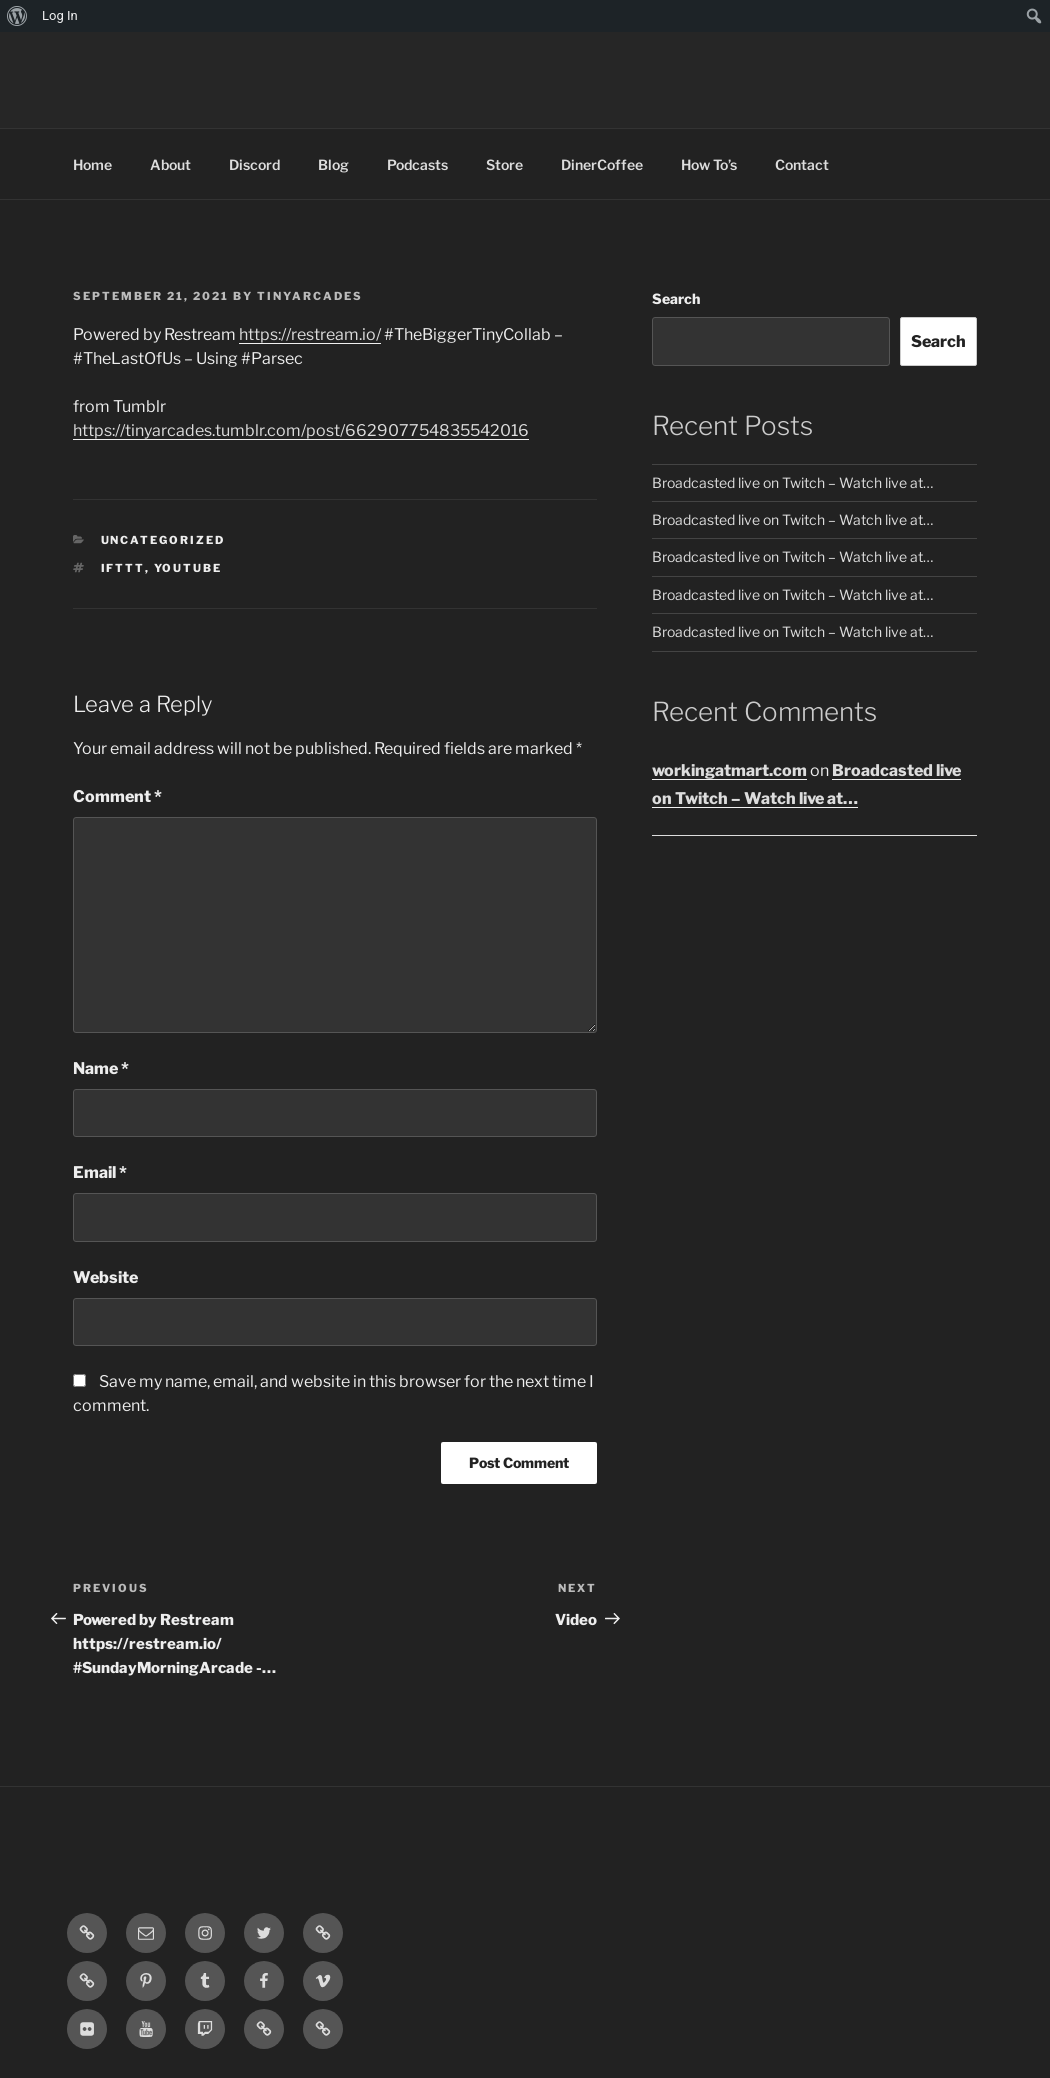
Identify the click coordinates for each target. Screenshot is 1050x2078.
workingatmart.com (729, 770)
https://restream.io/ (310, 334)
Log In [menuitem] (60, 15)
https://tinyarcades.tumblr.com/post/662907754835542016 (301, 430)
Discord (254, 164)
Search (676, 298)
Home (92, 164)
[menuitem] (17, 16)
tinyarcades (310, 296)
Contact (802, 164)
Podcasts (417, 164)
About (170, 164)
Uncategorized (163, 540)
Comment (117, 796)
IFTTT (123, 568)
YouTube (188, 568)
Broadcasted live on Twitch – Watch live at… (792, 482)
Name (101, 1068)
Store (504, 164)
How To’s (709, 164)
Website (105, 1277)
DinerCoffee (602, 164)
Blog (333, 164)
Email (100, 1172)
